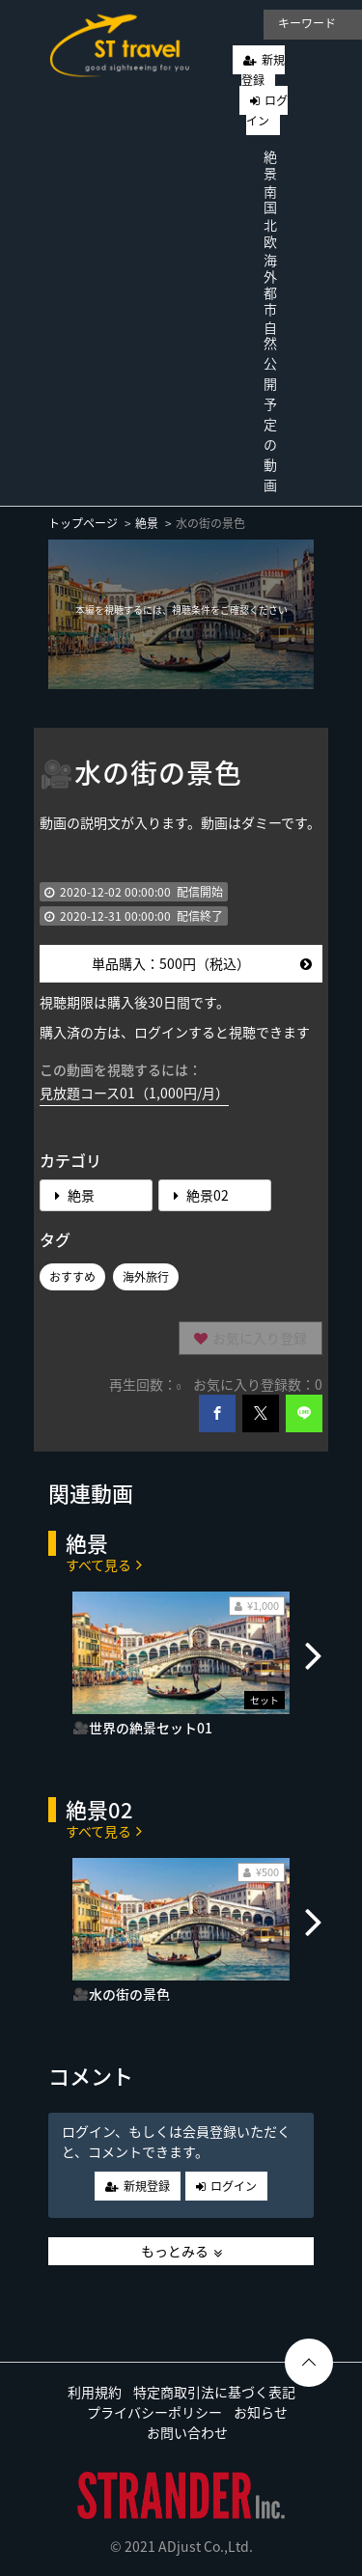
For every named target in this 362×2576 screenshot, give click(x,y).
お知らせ (261, 2412)
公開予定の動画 (270, 423)
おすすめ (72, 1277)
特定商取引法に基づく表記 (214, 2391)
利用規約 (95, 2391)
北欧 (270, 233)
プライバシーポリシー (154, 2412)
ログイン (267, 110)
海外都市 (270, 284)
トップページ (83, 523)
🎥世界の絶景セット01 (142, 1727)
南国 (270, 199)
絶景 (270, 164)
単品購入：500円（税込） (202, 963)
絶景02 (201, 1195)
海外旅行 (146, 1277)
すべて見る (104, 1564)
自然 (270, 335)
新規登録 (263, 70)
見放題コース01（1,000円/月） (134, 1092)
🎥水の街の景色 (121, 1994)
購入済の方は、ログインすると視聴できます (175, 1031)
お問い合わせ (187, 2432)
